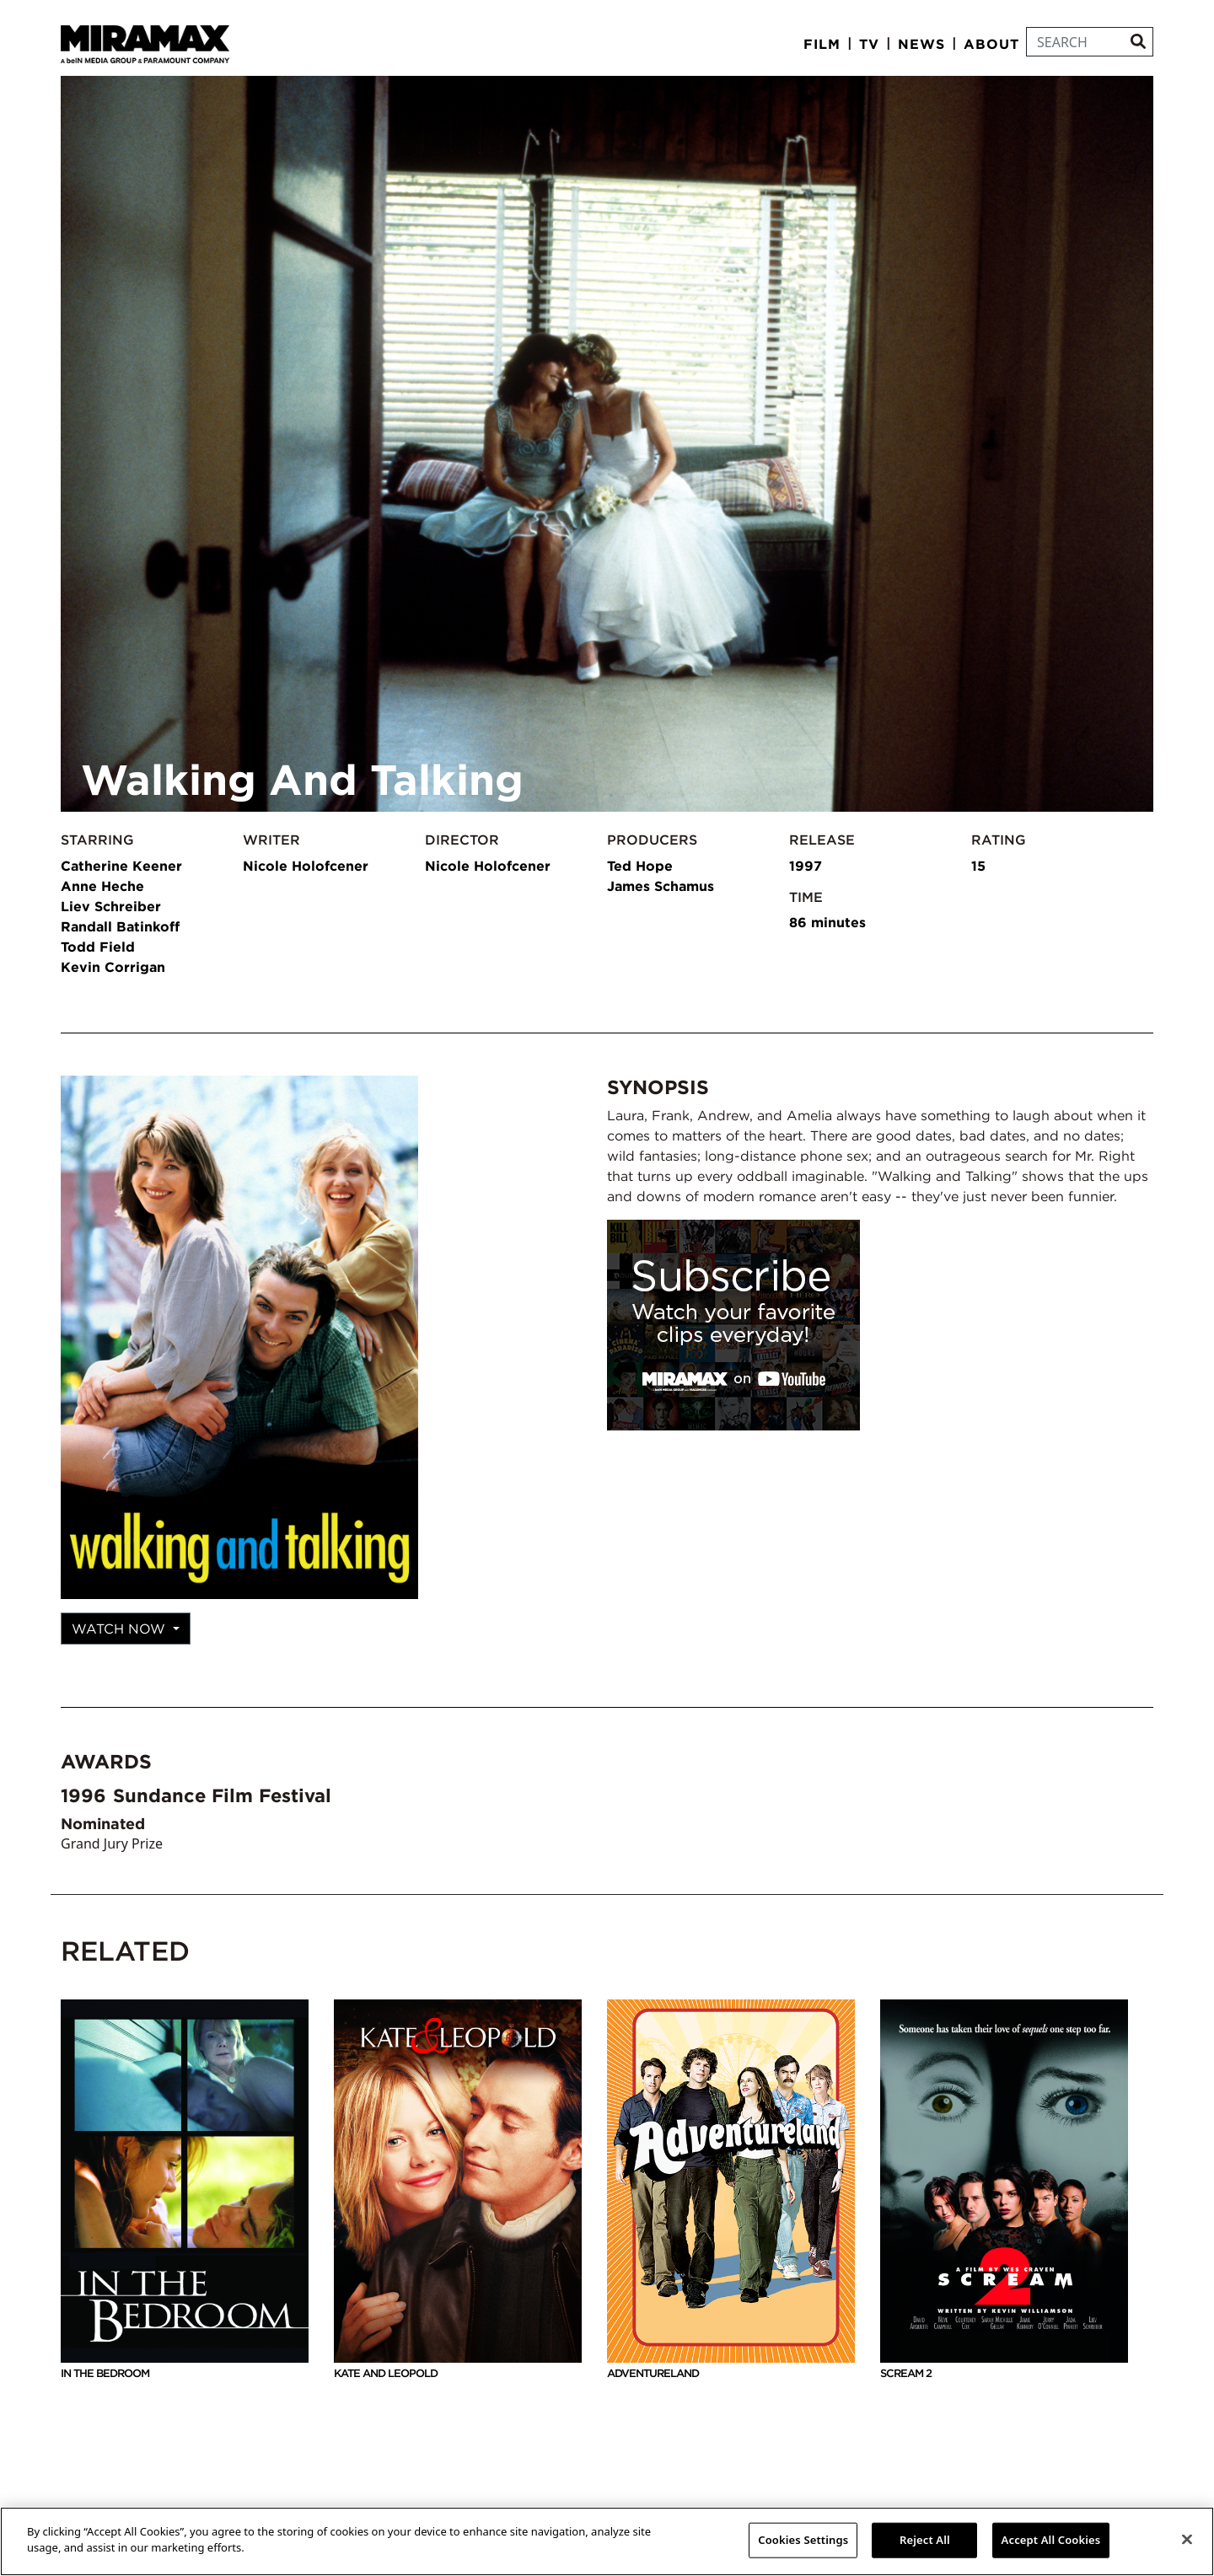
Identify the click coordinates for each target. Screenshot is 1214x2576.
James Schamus (660, 885)
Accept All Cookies (1051, 2539)
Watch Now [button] (120, 1628)
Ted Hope (640, 865)
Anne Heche (102, 885)
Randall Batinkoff (120, 926)
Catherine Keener (121, 865)
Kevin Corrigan (113, 966)
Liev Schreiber (111, 906)
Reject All (925, 2539)
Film (822, 43)
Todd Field (98, 946)
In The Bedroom (185, 2189)
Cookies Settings (803, 2539)
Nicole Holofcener (305, 865)
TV (869, 43)
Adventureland (731, 2189)
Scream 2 (1004, 2189)
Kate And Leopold (458, 2189)
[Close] (1187, 2538)
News (921, 43)
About (991, 43)
